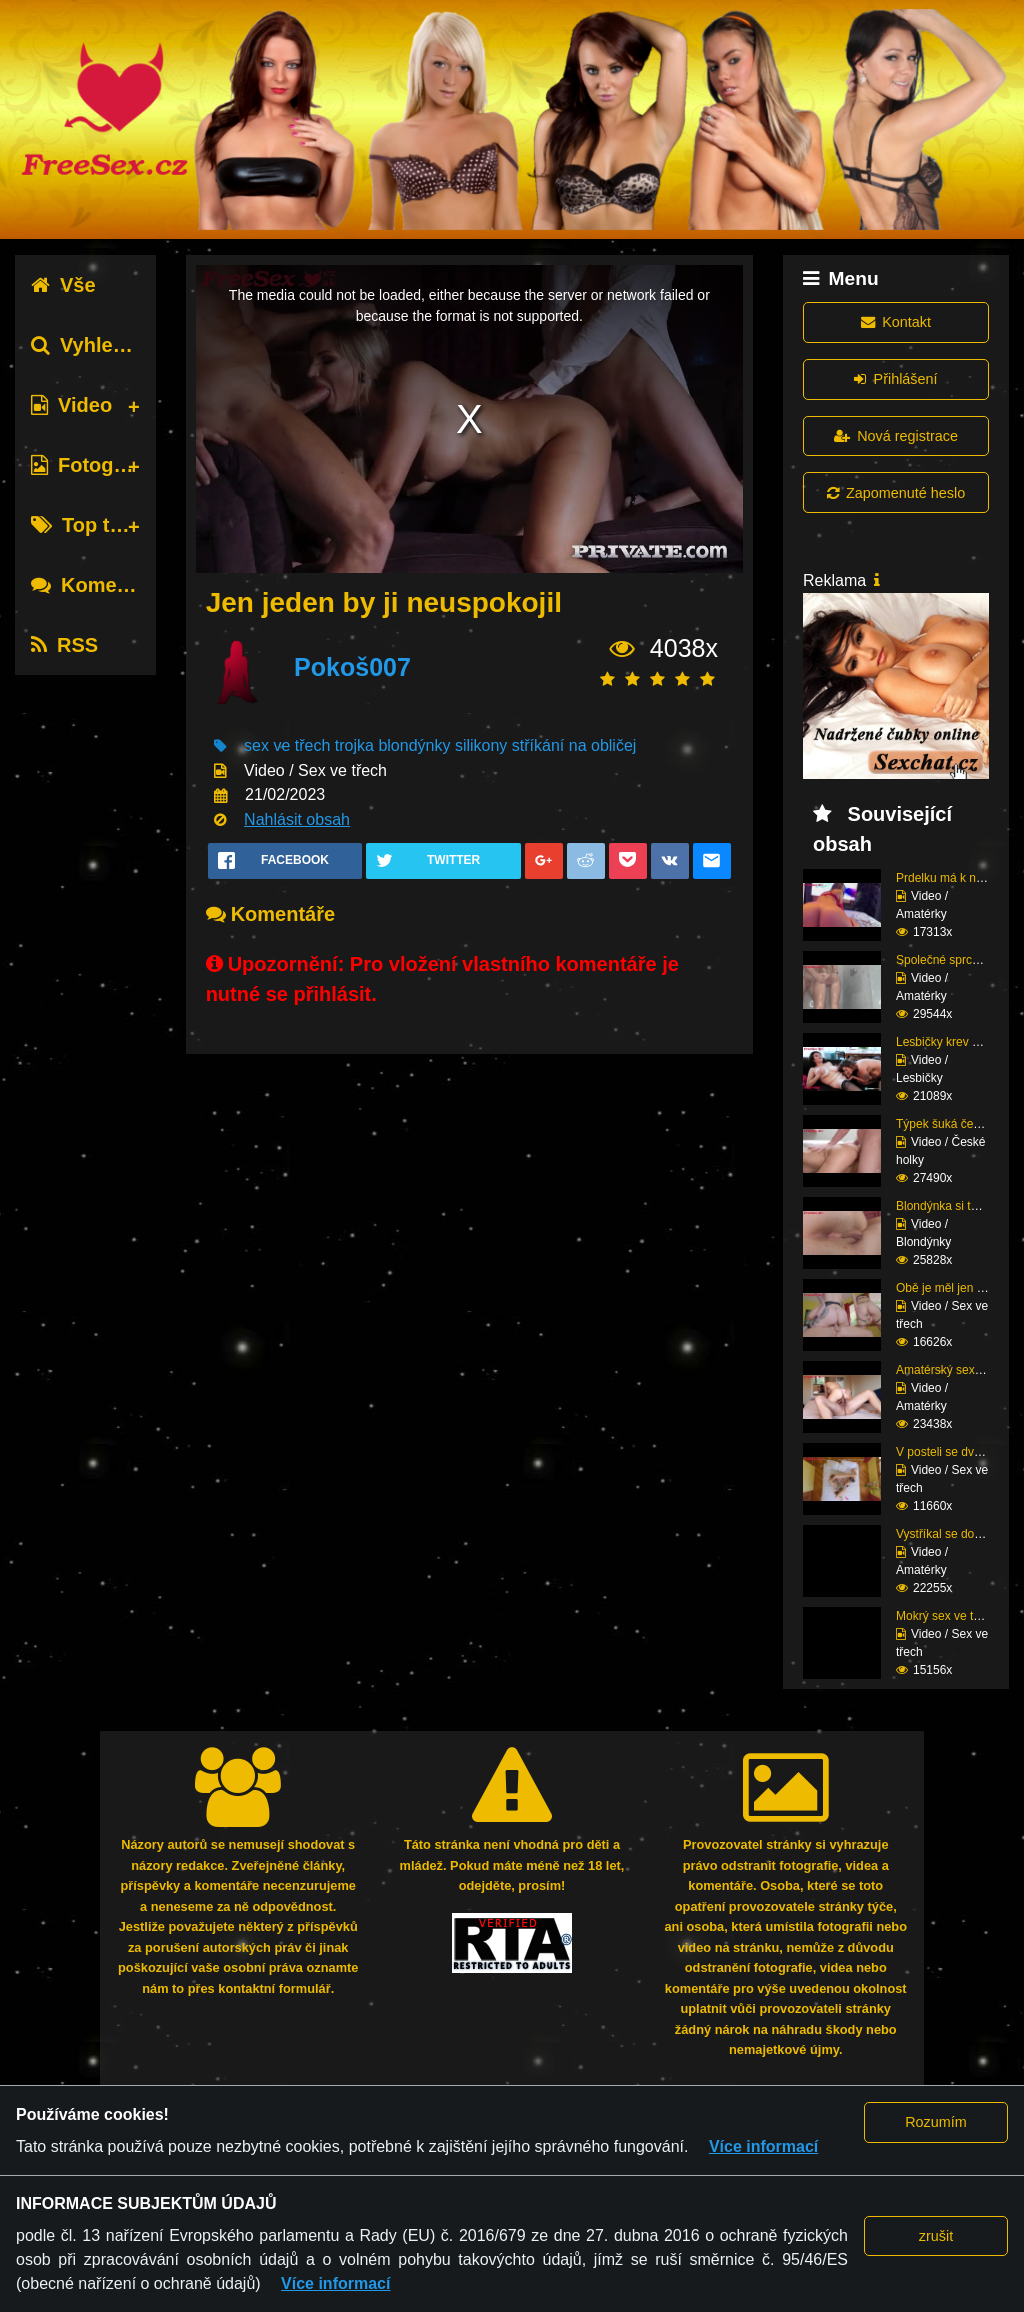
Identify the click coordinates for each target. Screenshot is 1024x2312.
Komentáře (98, 585)
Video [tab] (71, 405)
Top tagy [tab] (87, 525)
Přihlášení (895, 379)
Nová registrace (896, 436)
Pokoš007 (352, 667)
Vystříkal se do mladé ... (960, 1534)
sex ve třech (287, 745)
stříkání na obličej (574, 745)
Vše (63, 285)
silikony (481, 745)
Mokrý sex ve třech (946, 1616)
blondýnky (414, 745)
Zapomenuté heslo (896, 493)
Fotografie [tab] (93, 465)
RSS (64, 645)
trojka (354, 745)
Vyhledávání (103, 345)
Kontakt (896, 322)
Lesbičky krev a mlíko (953, 1042)
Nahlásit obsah (297, 819)
